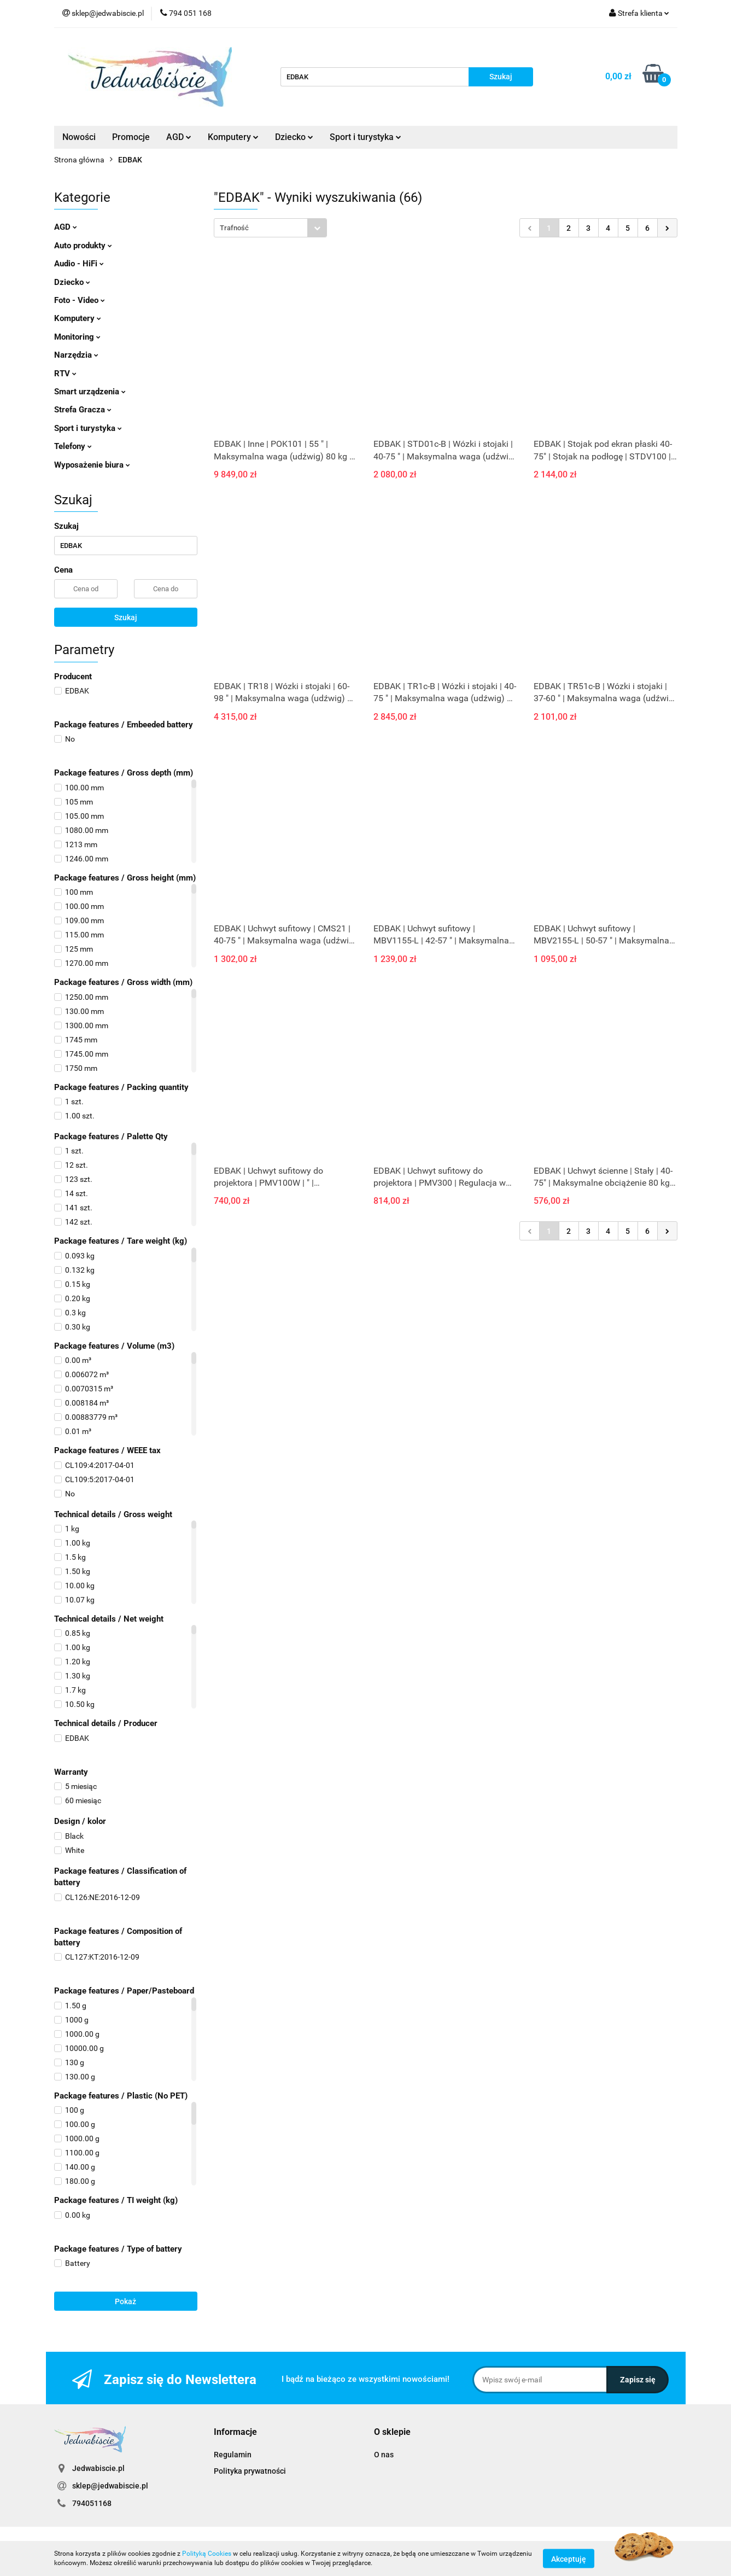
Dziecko (294, 137)
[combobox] (270, 227)
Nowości (79, 137)
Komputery (233, 137)
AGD (178, 137)
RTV (65, 373)
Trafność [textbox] (234, 228)
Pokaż (125, 2301)
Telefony (73, 446)
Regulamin (233, 2454)
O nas (384, 2454)
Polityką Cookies (206, 2553)
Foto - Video (79, 300)
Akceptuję (568, 2558)
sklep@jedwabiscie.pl (110, 2485)
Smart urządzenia (90, 392)
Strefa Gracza (83, 410)
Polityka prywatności (250, 2471)
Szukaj (125, 617)
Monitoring (77, 337)
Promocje (131, 137)
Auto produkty (83, 245)
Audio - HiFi (79, 264)
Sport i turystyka (365, 137)
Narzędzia (76, 355)
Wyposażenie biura (92, 465)
